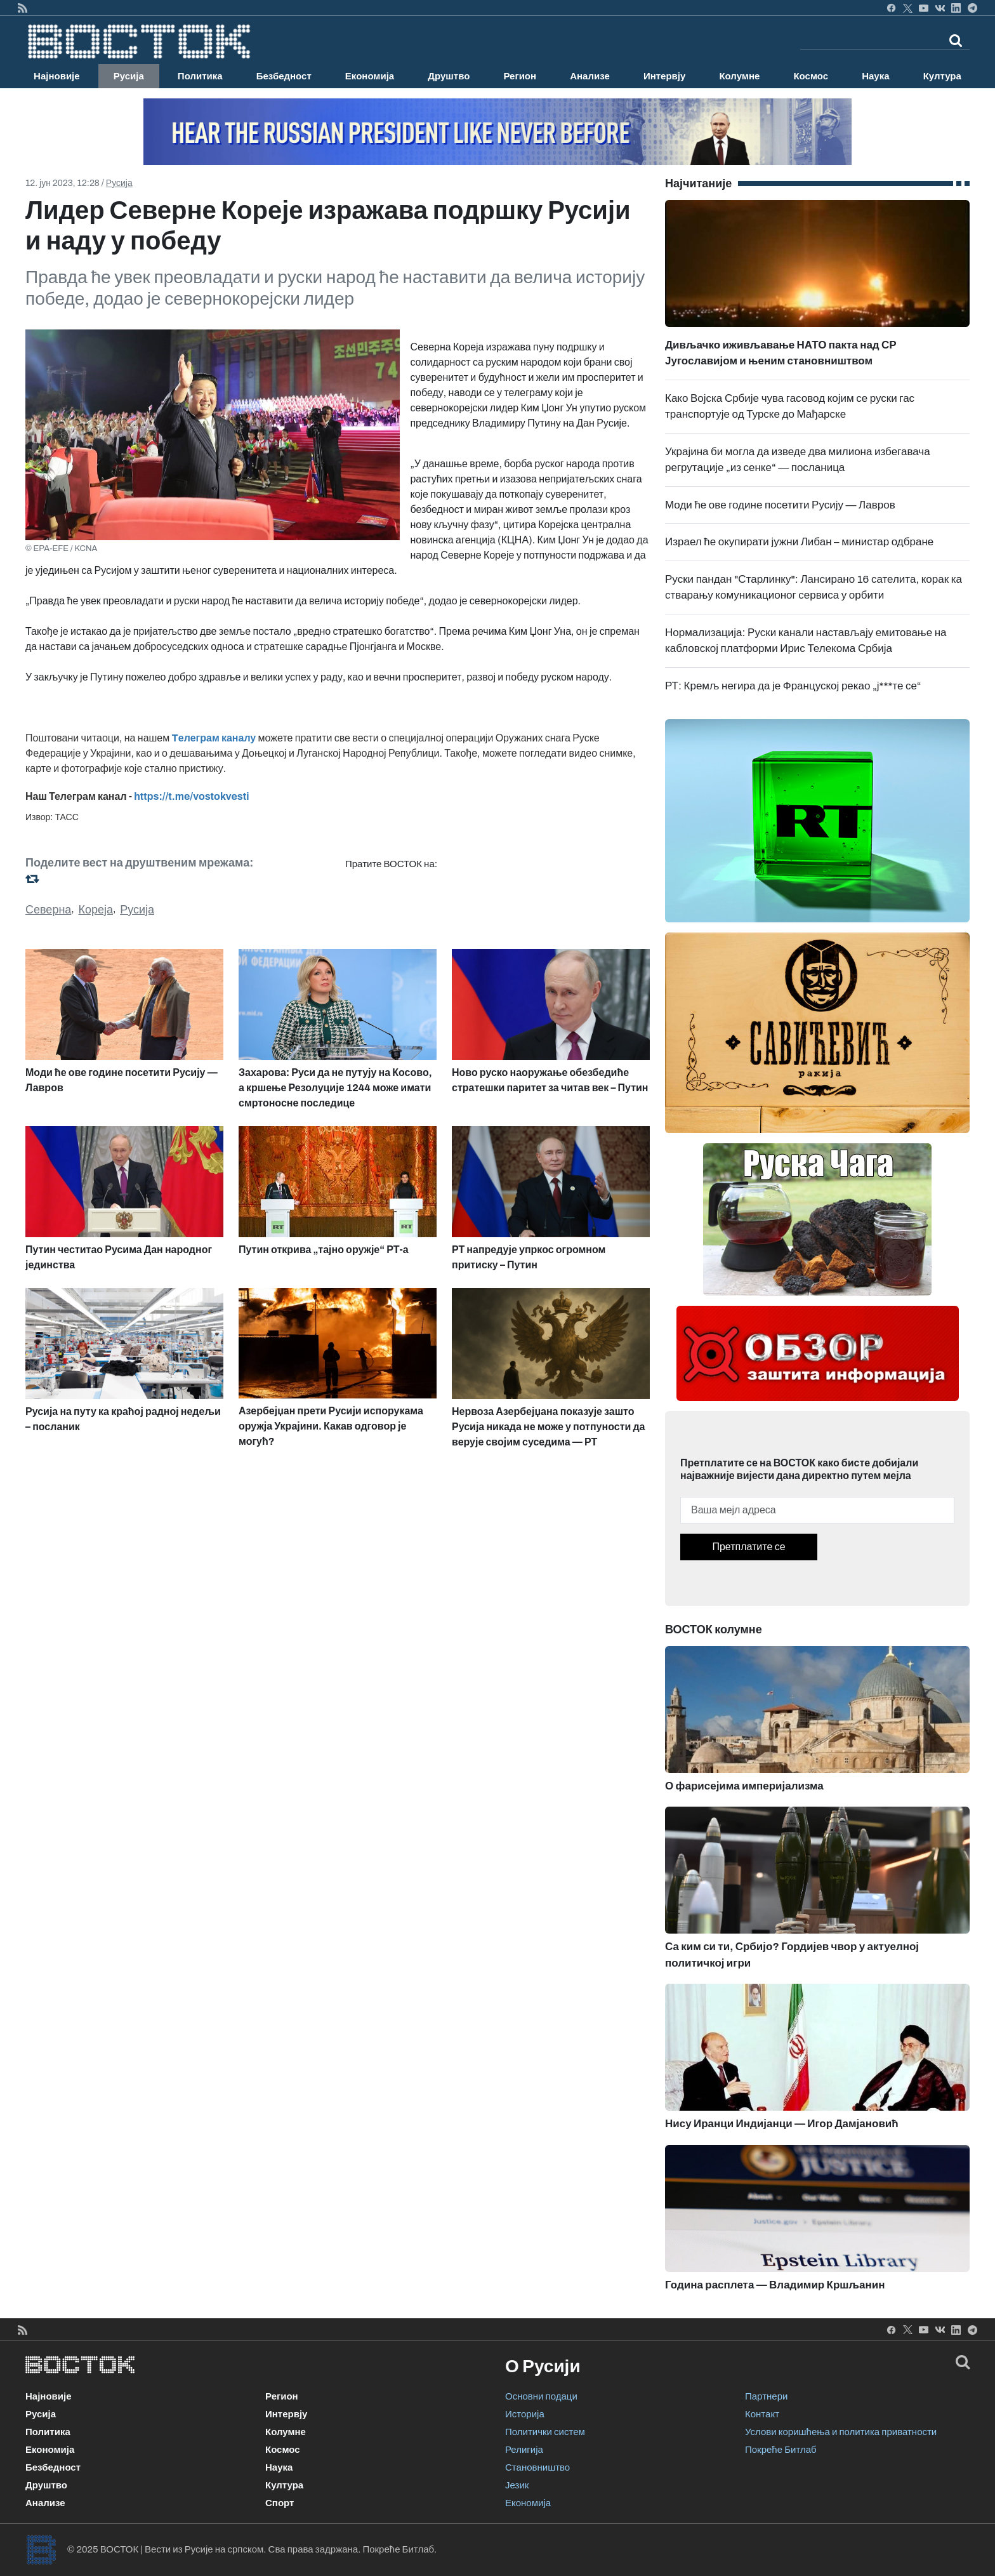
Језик (517, 2485)
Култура (942, 76)
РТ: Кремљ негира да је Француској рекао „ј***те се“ (793, 686)
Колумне (739, 76)
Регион (519, 76)
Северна (48, 909)
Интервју (664, 76)
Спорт (279, 2503)
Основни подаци (541, 2396)
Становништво (537, 2467)
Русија (129, 76)
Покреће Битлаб (781, 2450)
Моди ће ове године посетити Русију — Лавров (780, 505)
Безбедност (284, 76)
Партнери (766, 2396)
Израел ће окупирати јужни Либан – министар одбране (799, 542)
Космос (810, 76)
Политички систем (545, 2432)
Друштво (449, 76)
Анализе (590, 76)
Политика (200, 76)
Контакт (762, 2414)
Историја (524, 2414)
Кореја (95, 909)
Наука (875, 76)
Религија (524, 2450)
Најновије (57, 76)
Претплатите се (748, 1546)
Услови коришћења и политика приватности (841, 2432)
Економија (369, 76)
